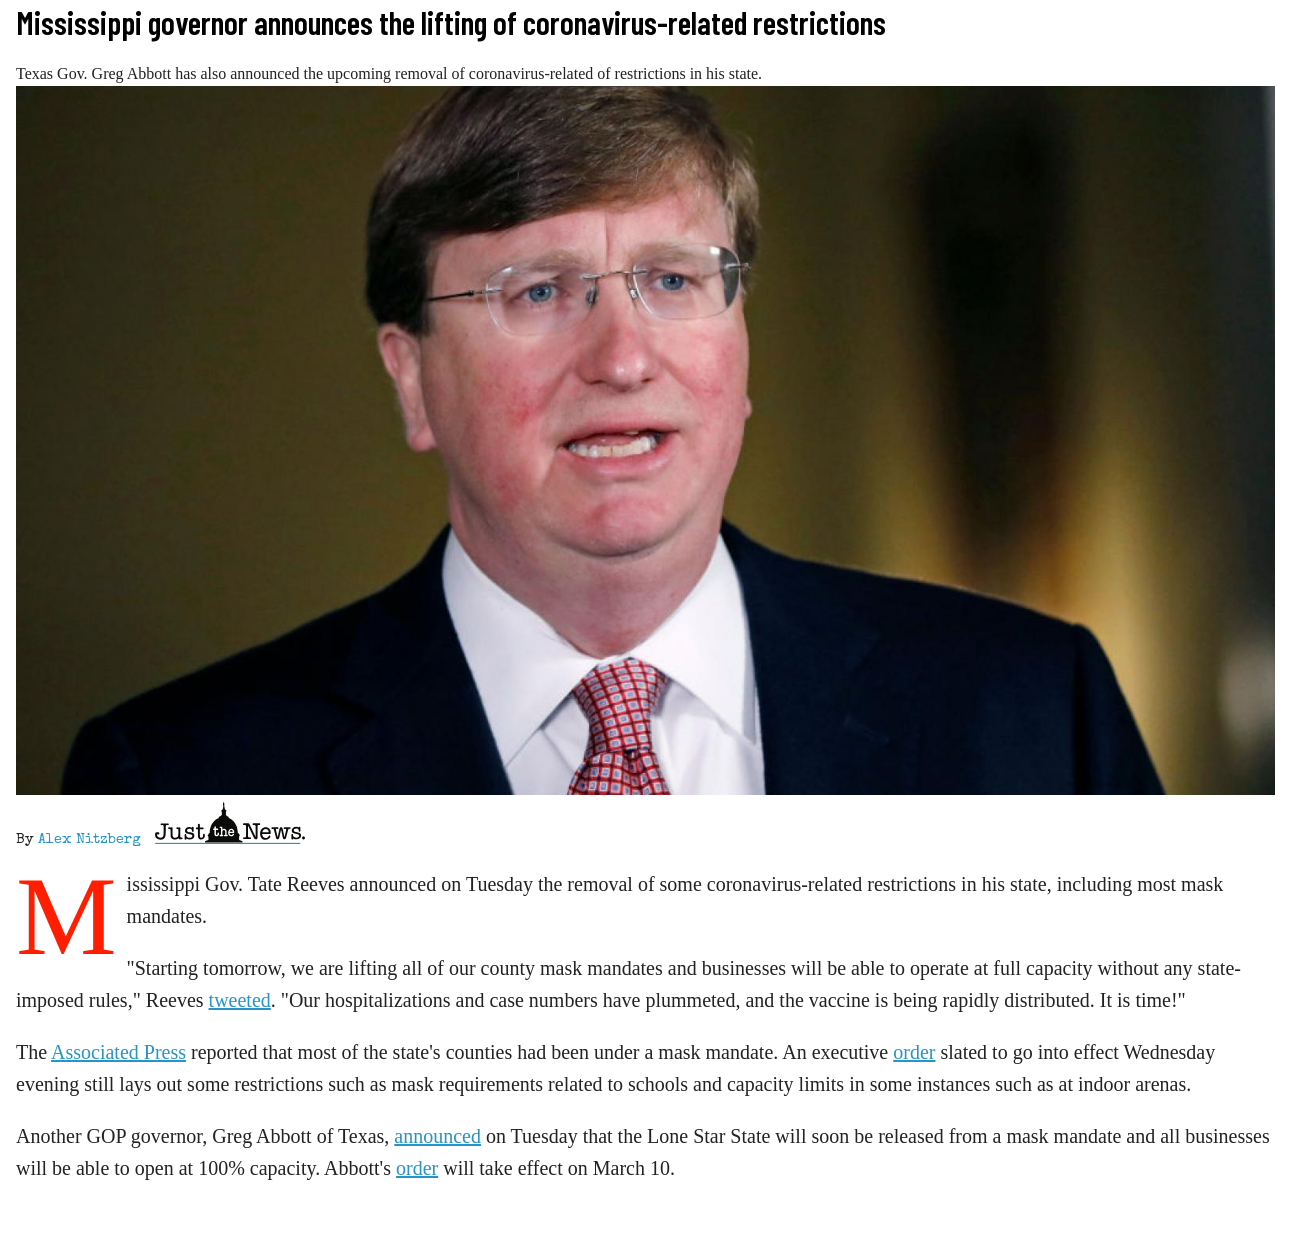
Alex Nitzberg (89, 840)
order (914, 1052)
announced (437, 1136)
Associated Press (118, 1052)
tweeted (240, 1000)
